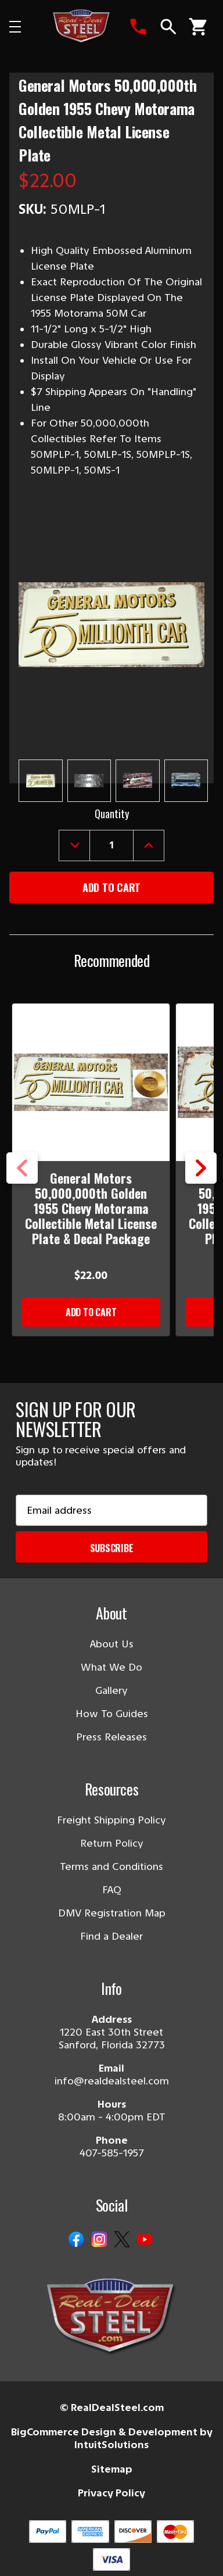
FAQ (111, 1889)
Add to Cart (91, 1312)
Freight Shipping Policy (111, 1820)
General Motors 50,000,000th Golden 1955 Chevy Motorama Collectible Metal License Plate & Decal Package (91, 1208)
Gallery (111, 1690)
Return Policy (111, 1843)
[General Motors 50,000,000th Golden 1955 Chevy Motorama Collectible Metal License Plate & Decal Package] (91, 1082)
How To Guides (111, 1713)
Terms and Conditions (111, 1866)
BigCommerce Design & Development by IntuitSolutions (112, 2438)
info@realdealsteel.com (112, 2081)
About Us (112, 1644)
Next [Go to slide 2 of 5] (201, 1168)
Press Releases (111, 1737)
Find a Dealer (111, 1936)
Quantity (112, 813)
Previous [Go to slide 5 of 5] (22, 1168)
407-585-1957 (112, 2153)
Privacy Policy (111, 2493)
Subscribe (112, 1548)
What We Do (111, 1667)
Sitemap (111, 2469)
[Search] (168, 26)
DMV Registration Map (112, 1913)
